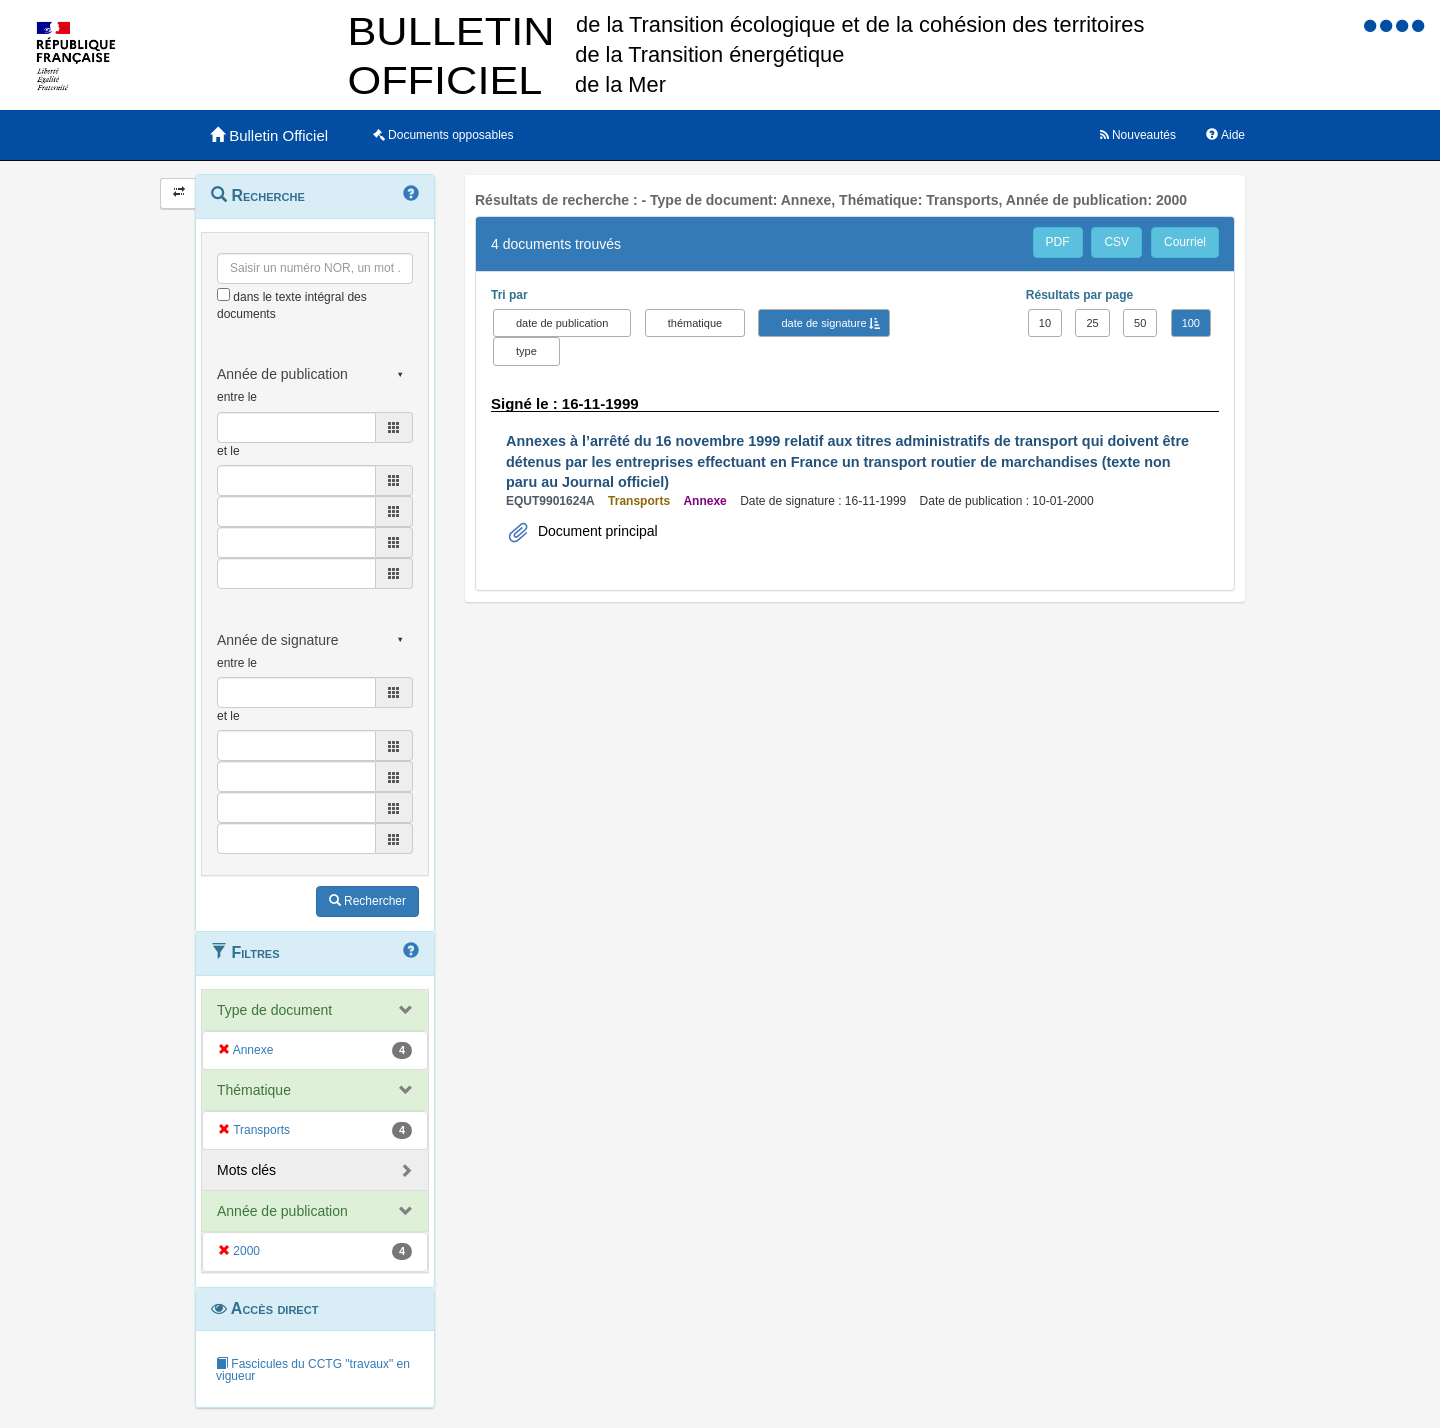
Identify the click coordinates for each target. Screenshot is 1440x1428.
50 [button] (1140, 323)
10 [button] (1045, 323)
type (526, 351)
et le (228, 451)
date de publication (562, 323)
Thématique (254, 1090)
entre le (237, 397)
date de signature (823, 323)
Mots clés (246, 1170)
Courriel (1185, 242)
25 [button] (1092, 323)
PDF (1058, 242)
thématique (695, 323)
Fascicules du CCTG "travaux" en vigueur (313, 1370)
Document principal (596, 531)
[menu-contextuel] (223, 294)
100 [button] (1191, 323)
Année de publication (282, 1211)
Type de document (274, 1010)
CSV (1116, 242)
